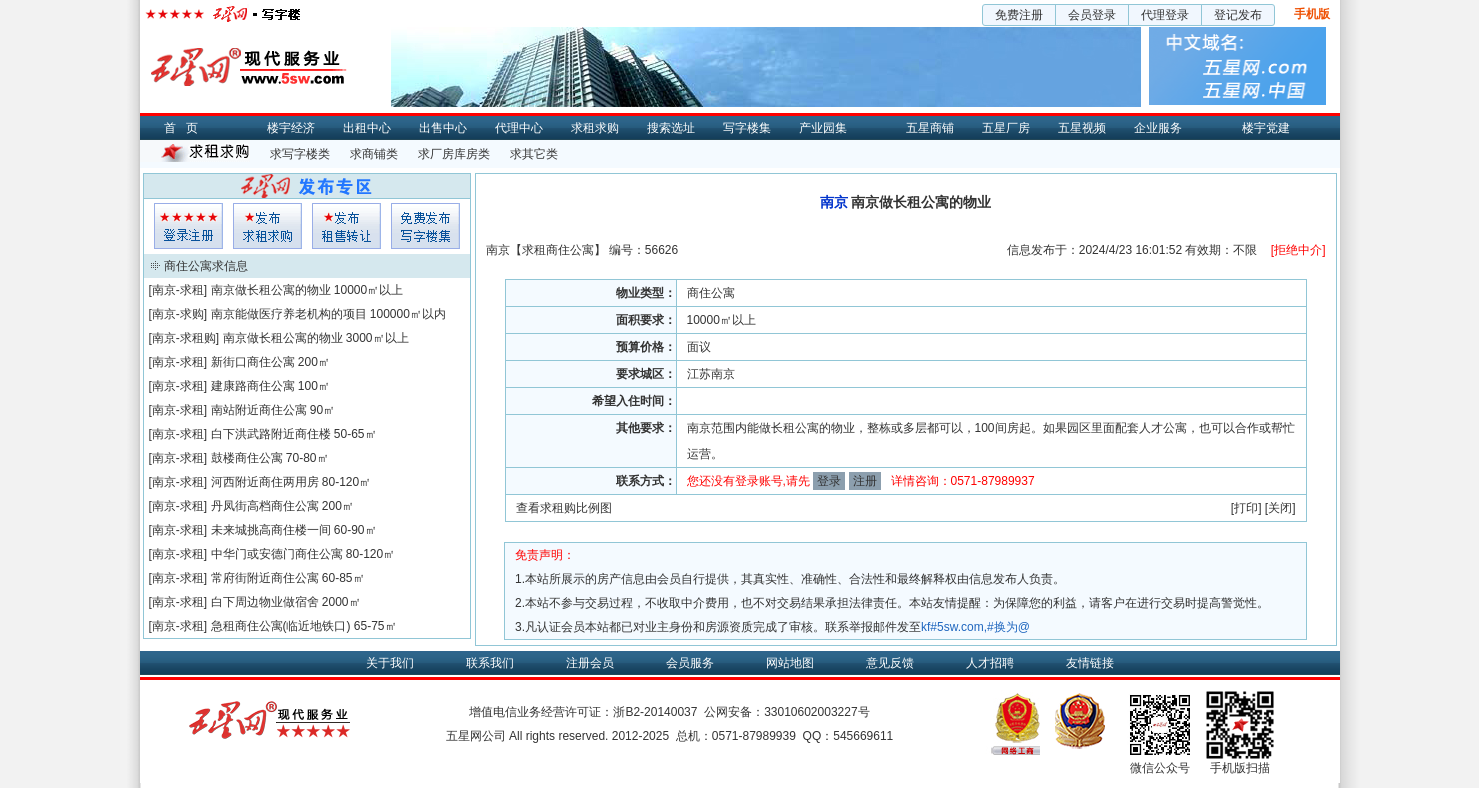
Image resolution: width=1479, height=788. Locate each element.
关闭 (1280, 508)
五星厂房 (1006, 128)
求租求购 (595, 128)
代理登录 (1165, 15)
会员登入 (188, 226)
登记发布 (1238, 15)
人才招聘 (990, 663)
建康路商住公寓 (253, 386)
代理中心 (519, 128)
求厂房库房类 (454, 154)
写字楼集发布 (425, 226)
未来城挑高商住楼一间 (271, 530)
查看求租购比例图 (564, 508)
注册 (865, 481)
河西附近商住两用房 (265, 482)
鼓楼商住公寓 (247, 458)
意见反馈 (890, 663)
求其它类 (534, 154)
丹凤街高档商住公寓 (265, 506)
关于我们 (390, 663)
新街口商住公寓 (253, 362)
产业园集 (823, 128)
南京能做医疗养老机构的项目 (289, 314)
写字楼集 (747, 128)
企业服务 (1158, 128)
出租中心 (367, 128)
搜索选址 (671, 128)
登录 (829, 481)
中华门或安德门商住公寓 (277, 554)
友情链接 (1090, 663)
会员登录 (1092, 15)
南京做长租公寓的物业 (271, 290)
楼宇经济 (291, 128)
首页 (186, 128)
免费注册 (1019, 15)
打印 (1246, 508)
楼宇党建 (1266, 128)
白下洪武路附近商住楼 (271, 434)
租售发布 (346, 226)
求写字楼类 (300, 154)
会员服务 (690, 663)
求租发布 (267, 226)
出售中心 (443, 128)
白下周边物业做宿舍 (265, 602)
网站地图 (790, 663)
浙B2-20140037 (655, 712)
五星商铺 (930, 128)
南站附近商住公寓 (259, 410)
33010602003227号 (816, 712)
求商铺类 (374, 154)
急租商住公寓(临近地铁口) (281, 626)
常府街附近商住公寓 (265, 578)
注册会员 (590, 663)
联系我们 (490, 663)
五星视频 (1082, 128)
